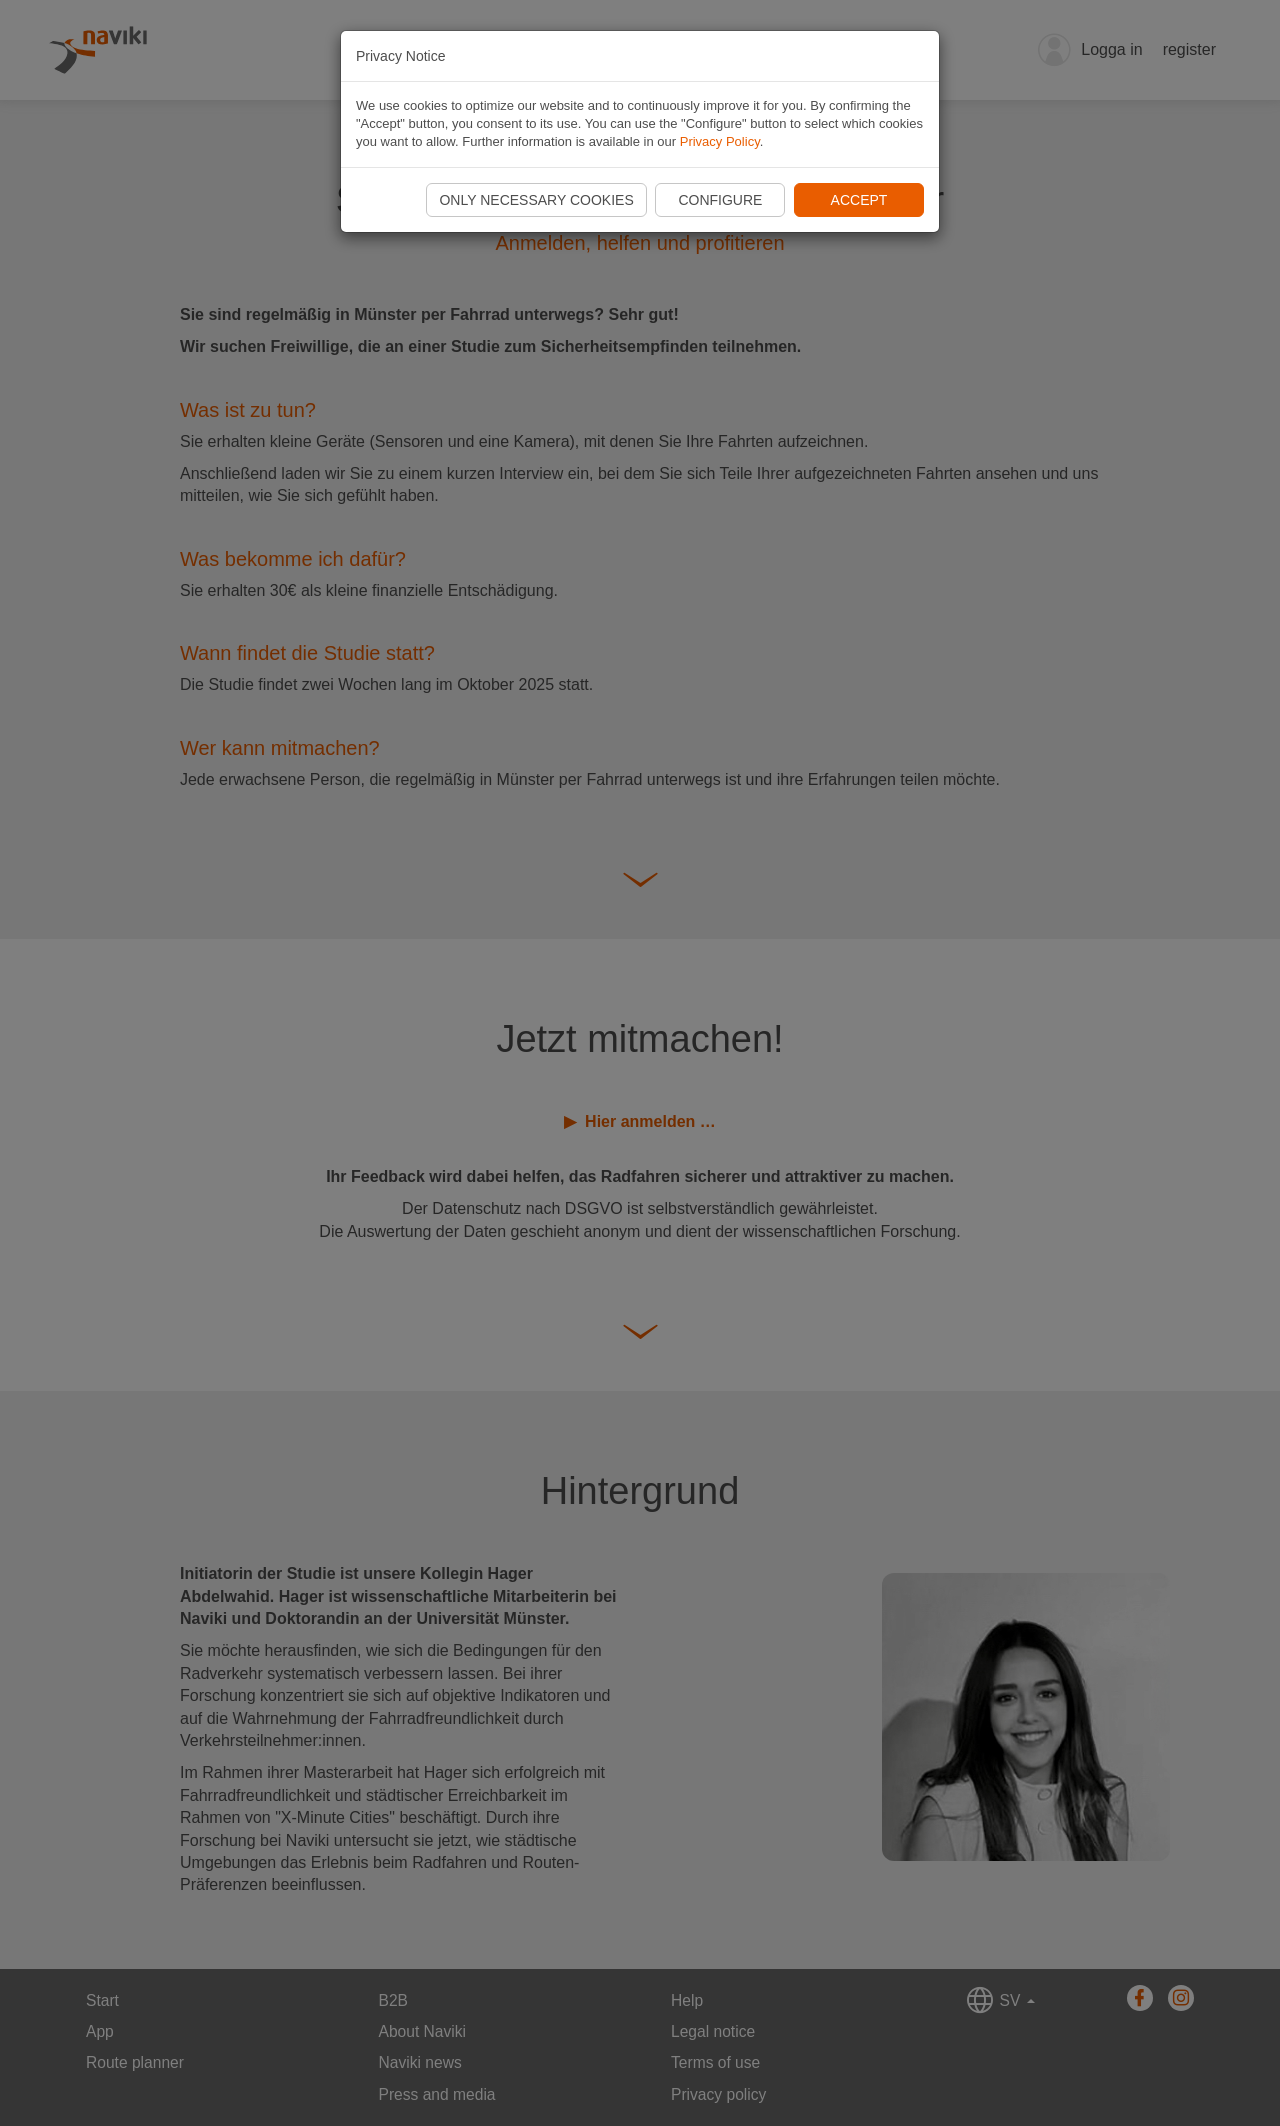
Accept (859, 200)
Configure (720, 200)
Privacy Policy (720, 141)
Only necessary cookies (536, 200)
